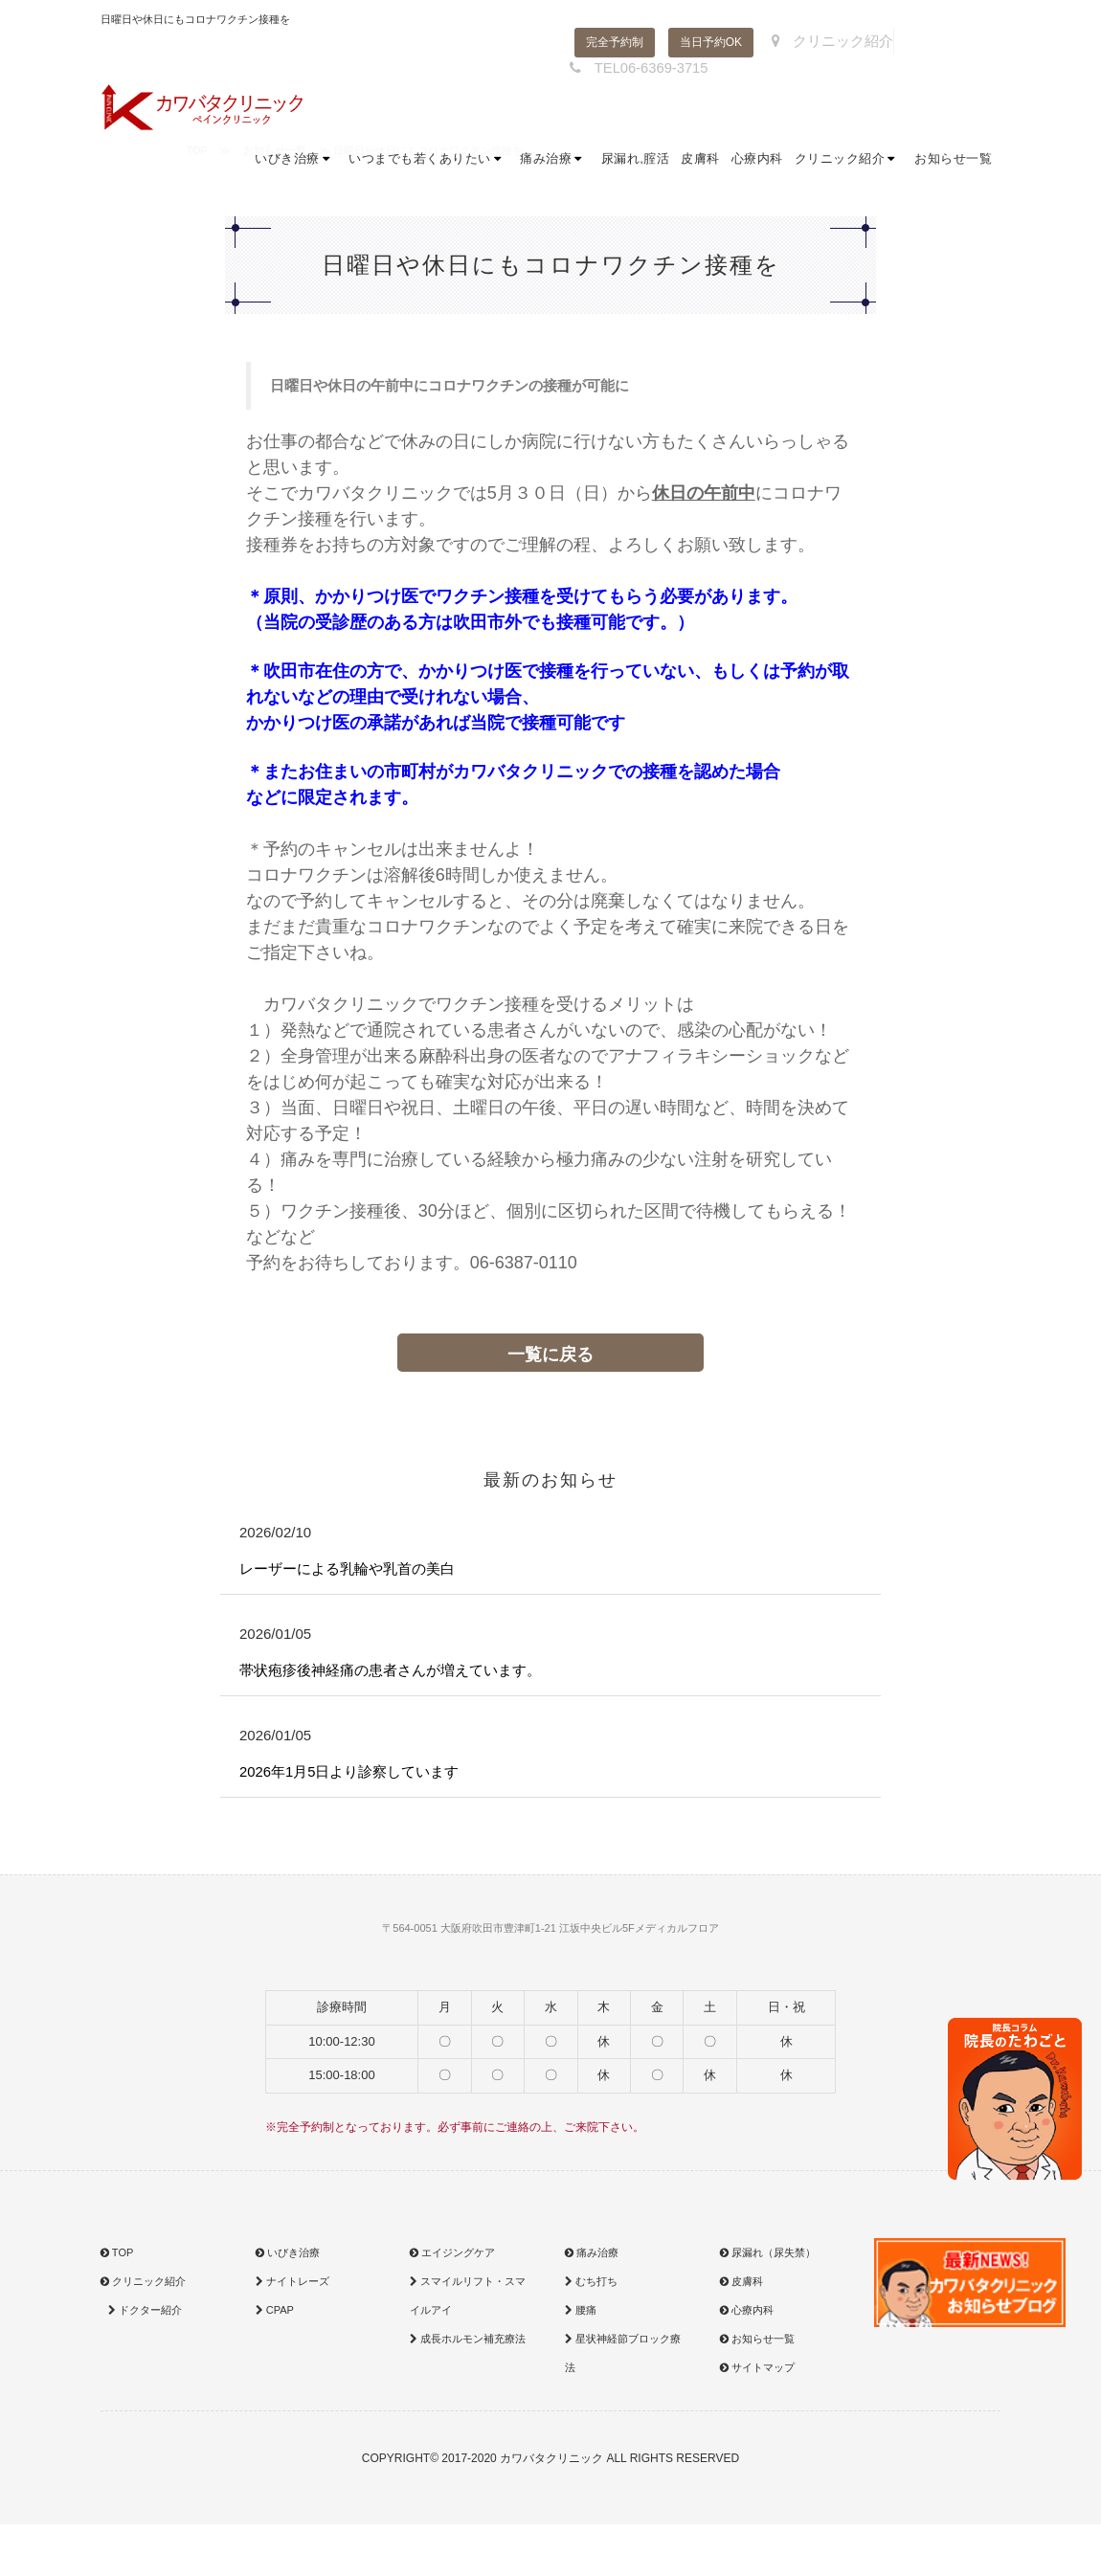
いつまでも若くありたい (428, 162)
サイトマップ (757, 2371)
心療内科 (757, 162)
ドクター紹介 (143, 2313)
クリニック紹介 (825, 41)
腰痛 (580, 2313)
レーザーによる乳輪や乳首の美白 (354, 1569)
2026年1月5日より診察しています (356, 1775)
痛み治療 (555, 162)
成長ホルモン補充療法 (468, 2342)
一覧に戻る (550, 1354)
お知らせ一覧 (953, 162)
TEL (631, 66)
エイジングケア (452, 2256)
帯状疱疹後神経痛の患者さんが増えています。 (400, 1672)
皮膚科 (700, 162)
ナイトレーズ (292, 2285)
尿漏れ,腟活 (635, 162)
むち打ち (591, 2285)
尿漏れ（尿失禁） (768, 2256)
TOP (117, 2256)
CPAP (275, 2313)
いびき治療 (296, 162)
